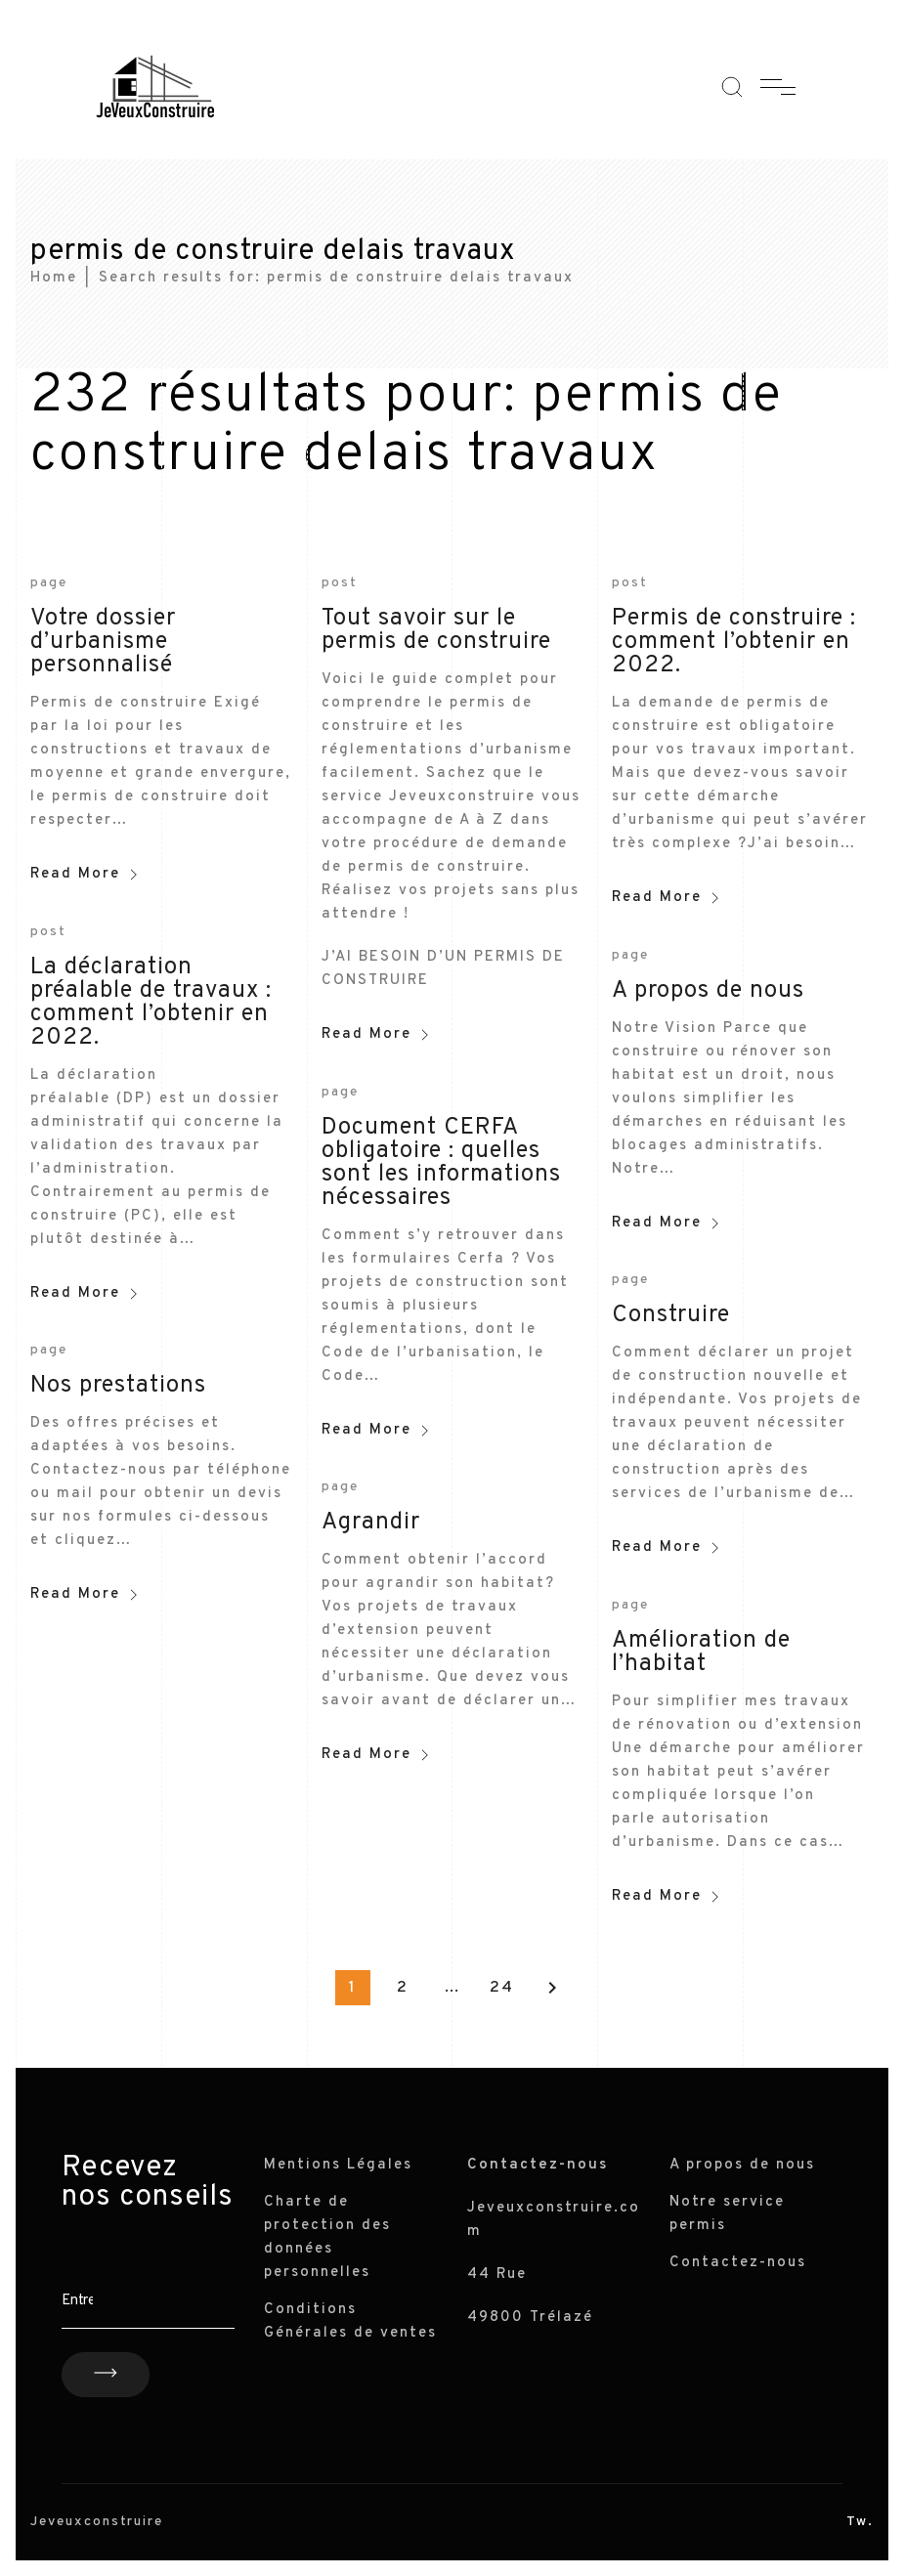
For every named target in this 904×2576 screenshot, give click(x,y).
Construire (671, 1315)
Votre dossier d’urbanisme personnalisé (103, 642)
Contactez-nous (737, 2263)
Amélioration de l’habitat (701, 1652)
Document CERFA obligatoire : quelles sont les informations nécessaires (441, 1163)
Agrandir (371, 1522)
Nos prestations (118, 1385)
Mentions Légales (338, 2165)
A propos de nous (708, 991)
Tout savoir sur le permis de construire (436, 630)
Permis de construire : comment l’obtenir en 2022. (734, 642)
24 (502, 1987)
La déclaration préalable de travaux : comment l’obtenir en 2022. (151, 1002)
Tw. (860, 2521)
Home (53, 278)
